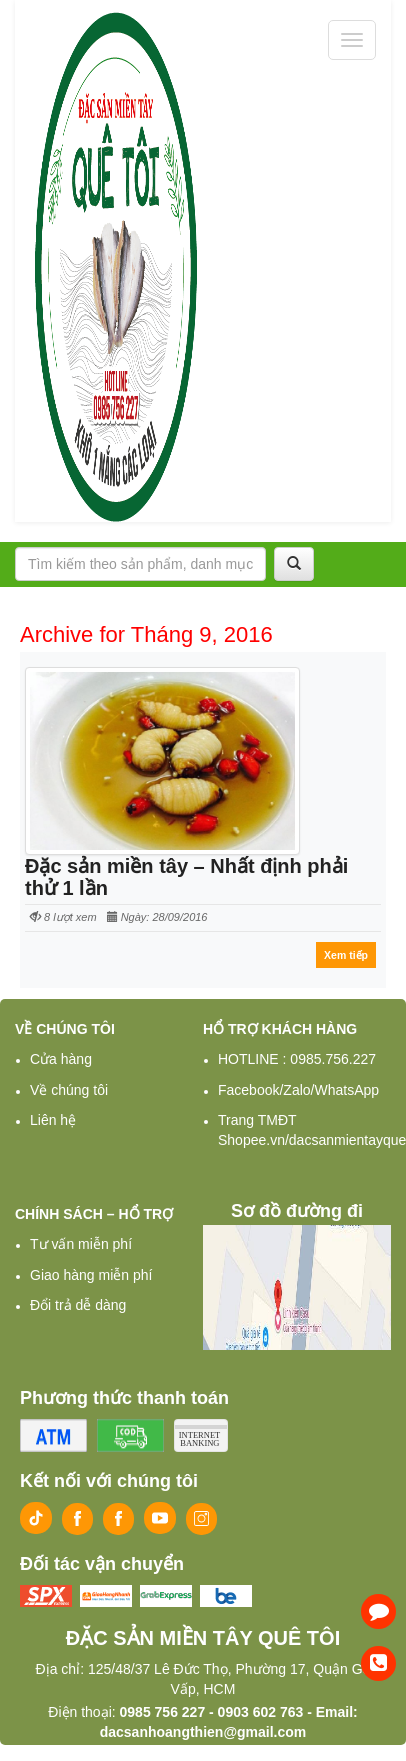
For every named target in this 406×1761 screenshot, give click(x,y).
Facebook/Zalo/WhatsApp (298, 1090)
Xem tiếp (346, 955)
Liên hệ (53, 1120)
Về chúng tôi (69, 1090)
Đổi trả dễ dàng (78, 1305)
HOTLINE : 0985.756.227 (297, 1059)
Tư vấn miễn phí (81, 1244)
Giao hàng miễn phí (91, 1275)
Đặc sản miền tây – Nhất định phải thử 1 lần (186, 877)
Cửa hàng (61, 1059)
